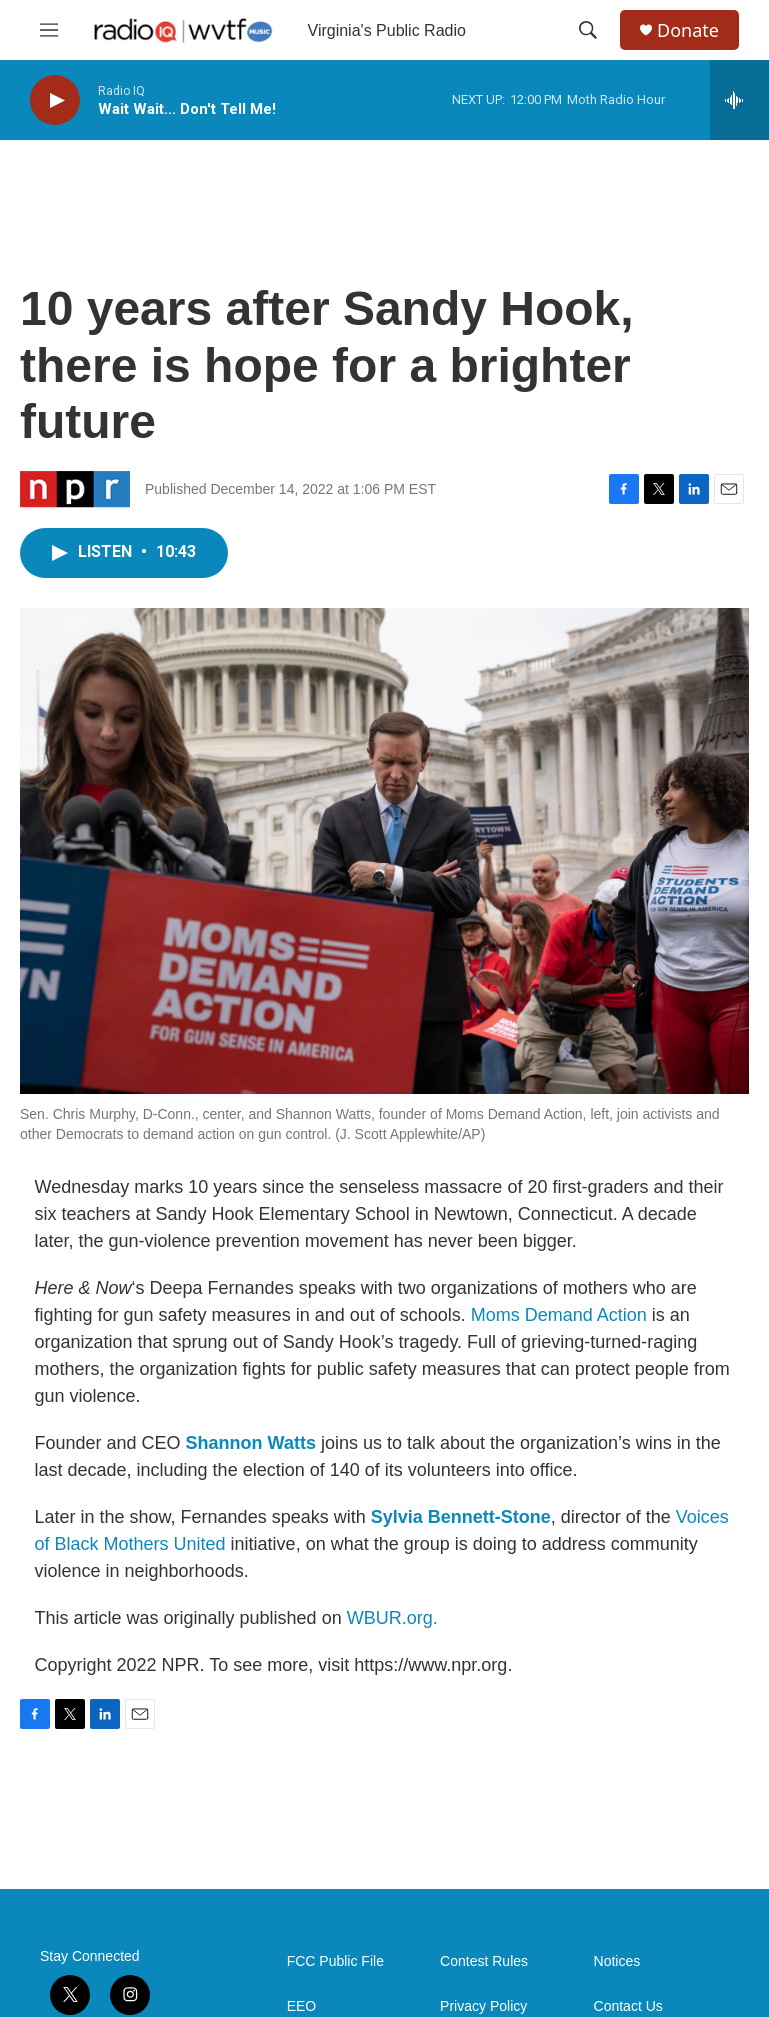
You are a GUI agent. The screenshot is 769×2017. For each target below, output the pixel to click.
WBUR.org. (392, 1618)
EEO (302, 2006)
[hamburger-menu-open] (49, 30)
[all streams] (739, 100)
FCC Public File (335, 1961)
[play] (55, 100)
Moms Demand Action (559, 1315)
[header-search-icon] (588, 30)
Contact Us (628, 2006)
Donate (688, 30)
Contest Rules (484, 1961)
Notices (617, 1961)
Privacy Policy (483, 2006)
